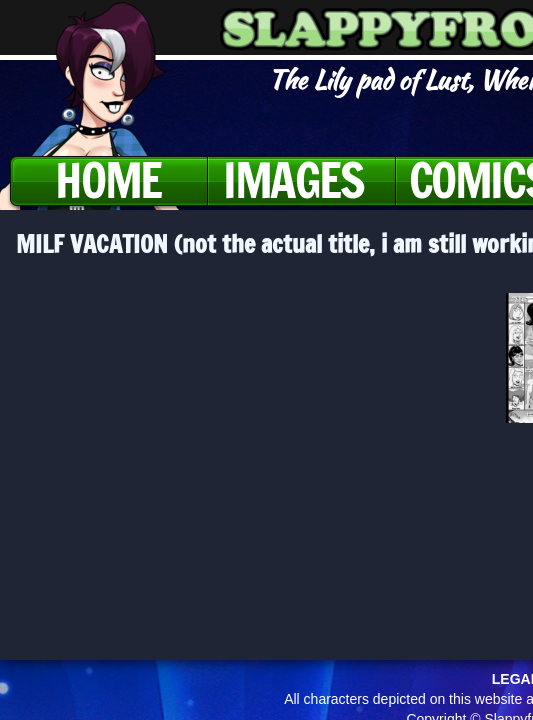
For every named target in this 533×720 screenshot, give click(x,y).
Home (107, 180)
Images (293, 180)
